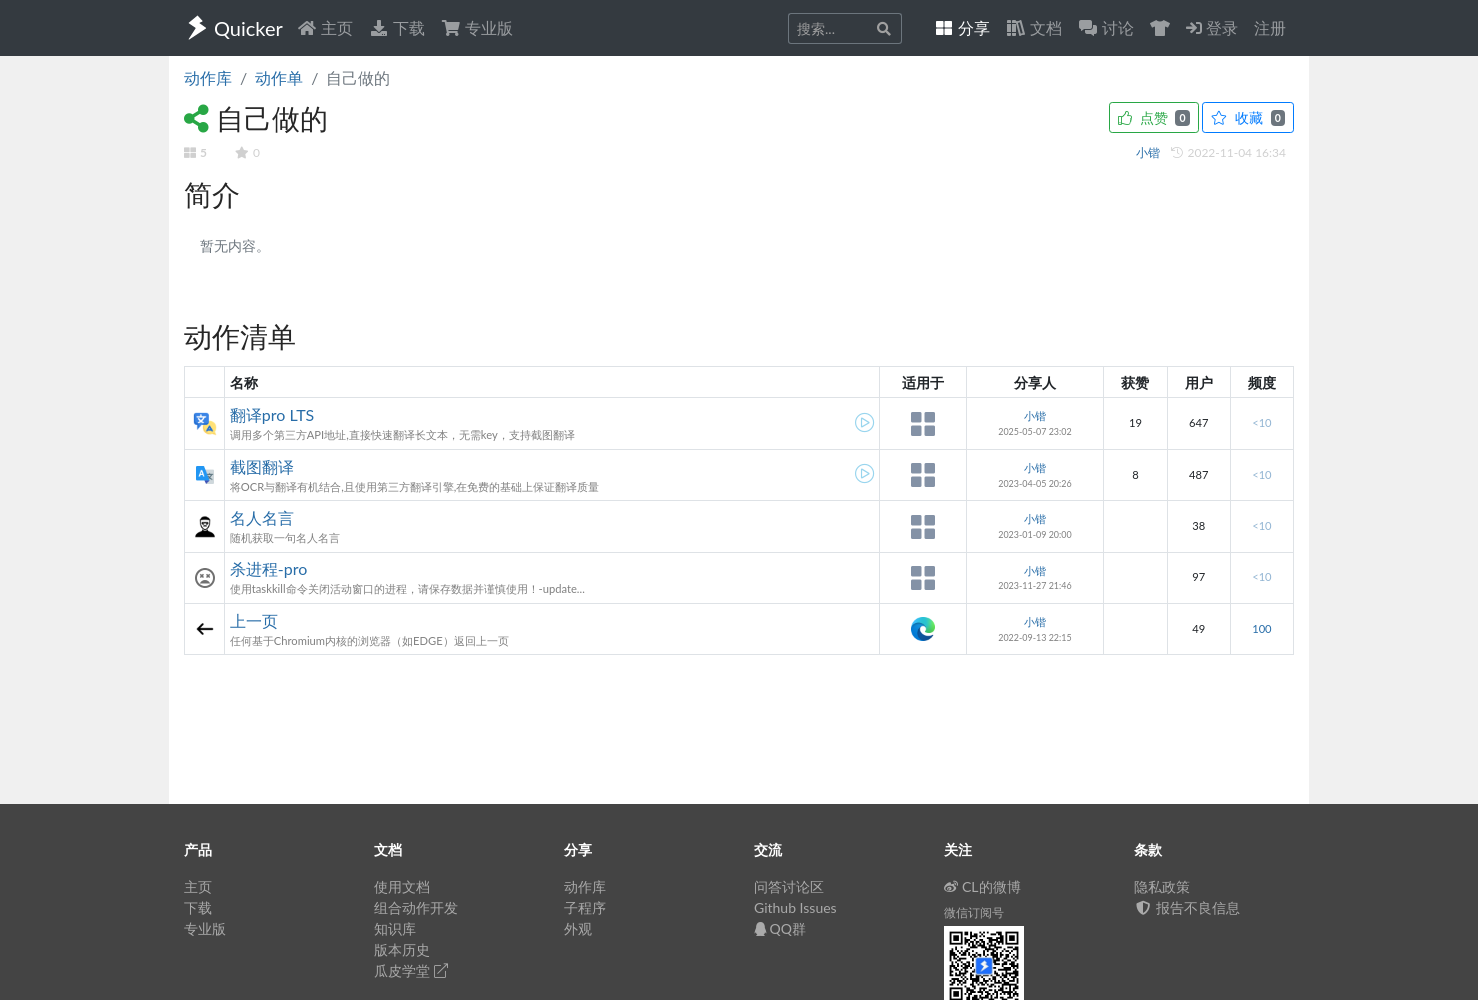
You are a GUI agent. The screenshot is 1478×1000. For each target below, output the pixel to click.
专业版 (477, 27)
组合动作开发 (416, 907)
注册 (1270, 27)
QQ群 (780, 928)
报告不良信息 (1187, 907)
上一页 (254, 620)
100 (1261, 628)
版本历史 (402, 949)
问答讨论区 (789, 886)
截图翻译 (262, 466)
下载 (397, 27)
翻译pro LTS (272, 414)
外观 (578, 928)
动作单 (279, 77)
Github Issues (795, 907)
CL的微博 (982, 886)
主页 (325, 27)
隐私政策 (1162, 886)
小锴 (1149, 152)
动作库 (208, 77)
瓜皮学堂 (411, 970)
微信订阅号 (974, 912)
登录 (1212, 27)
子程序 (585, 907)
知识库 (395, 928)
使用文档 (402, 886)
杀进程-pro (268, 568)
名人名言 (262, 517)
